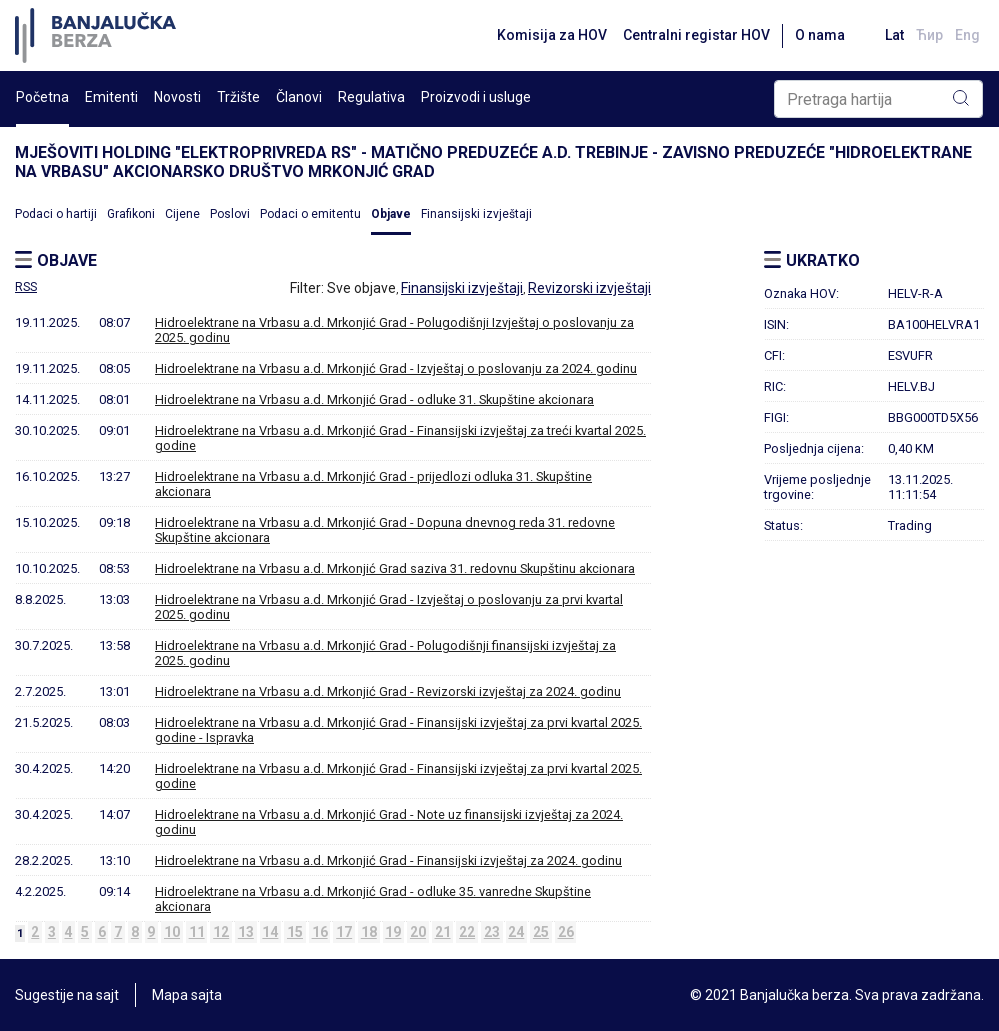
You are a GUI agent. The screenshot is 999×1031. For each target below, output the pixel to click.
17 (344, 932)
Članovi (299, 97)
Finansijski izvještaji (476, 214)
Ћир (929, 35)
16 (320, 932)
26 (566, 932)
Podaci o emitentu (310, 214)
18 (369, 932)
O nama (820, 35)
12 (221, 932)
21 (443, 932)
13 (246, 932)
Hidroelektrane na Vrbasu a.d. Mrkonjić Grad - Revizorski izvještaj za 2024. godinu (388, 691)
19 (393, 932)
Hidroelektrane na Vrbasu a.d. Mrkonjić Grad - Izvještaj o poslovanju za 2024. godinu (396, 368)
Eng (967, 35)
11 (197, 932)
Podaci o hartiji (56, 214)
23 (492, 932)
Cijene (182, 214)
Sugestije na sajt (67, 995)
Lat (894, 35)
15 (295, 932)
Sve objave (361, 288)
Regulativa (371, 97)
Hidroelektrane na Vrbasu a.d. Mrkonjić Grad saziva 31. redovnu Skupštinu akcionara (395, 568)
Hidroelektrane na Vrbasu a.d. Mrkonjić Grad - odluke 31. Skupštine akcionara (374, 399)
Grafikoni (131, 214)
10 (172, 932)
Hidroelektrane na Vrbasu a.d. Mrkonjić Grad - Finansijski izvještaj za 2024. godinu (388, 860)
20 (418, 932)
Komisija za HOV (552, 35)
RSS (26, 287)
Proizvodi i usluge (476, 97)
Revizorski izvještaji (589, 288)
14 (270, 932)
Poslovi (230, 214)
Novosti (177, 97)
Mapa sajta (187, 995)
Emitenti (111, 97)
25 (541, 932)
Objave (391, 214)
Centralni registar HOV (696, 35)
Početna (42, 97)
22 (467, 932)
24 (516, 932)
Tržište (238, 97)
